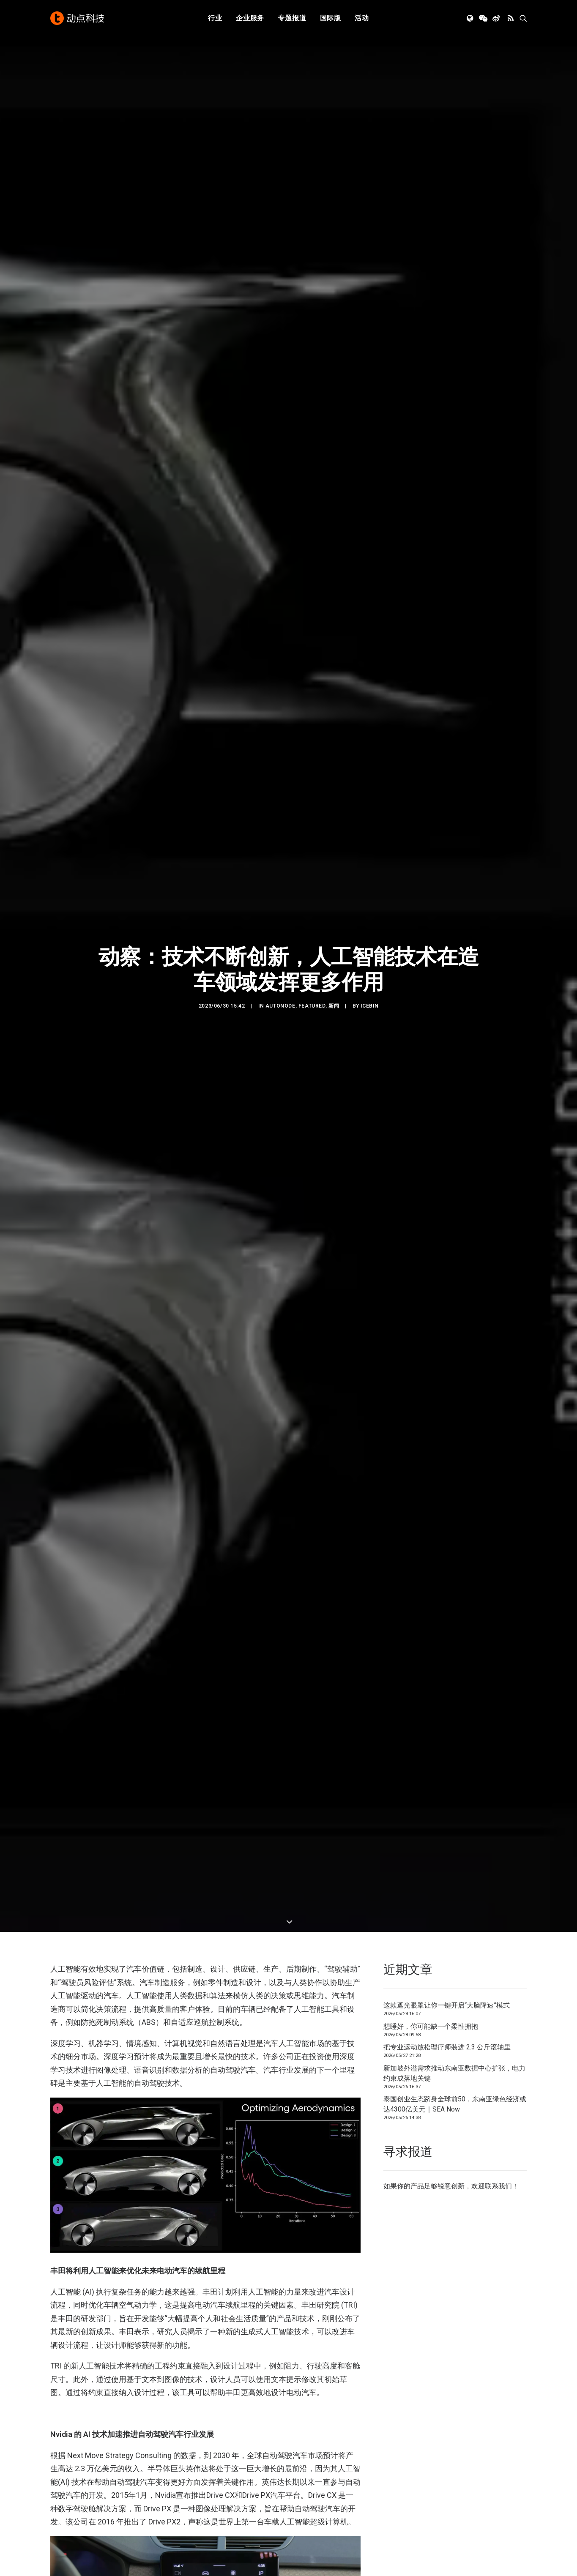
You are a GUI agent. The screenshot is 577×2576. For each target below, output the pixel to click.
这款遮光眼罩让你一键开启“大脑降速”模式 (446, 1524)
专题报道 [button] (292, 18)
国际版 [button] (330, 18)
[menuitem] (215, 18)
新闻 (333, 773)
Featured (311, 773)
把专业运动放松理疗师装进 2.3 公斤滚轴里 (447, 1566)
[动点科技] (77, 18)
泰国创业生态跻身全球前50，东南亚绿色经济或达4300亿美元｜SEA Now (454, 1623)
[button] (470, 18)
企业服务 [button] (250, 18)
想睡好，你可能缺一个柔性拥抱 (430, 1545)
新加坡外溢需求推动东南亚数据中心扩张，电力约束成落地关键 (454, 1592)
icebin (370, 773)
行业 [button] (215, 18)
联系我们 (498, 1706)
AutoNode (280, 773)
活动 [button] (362, 18)
